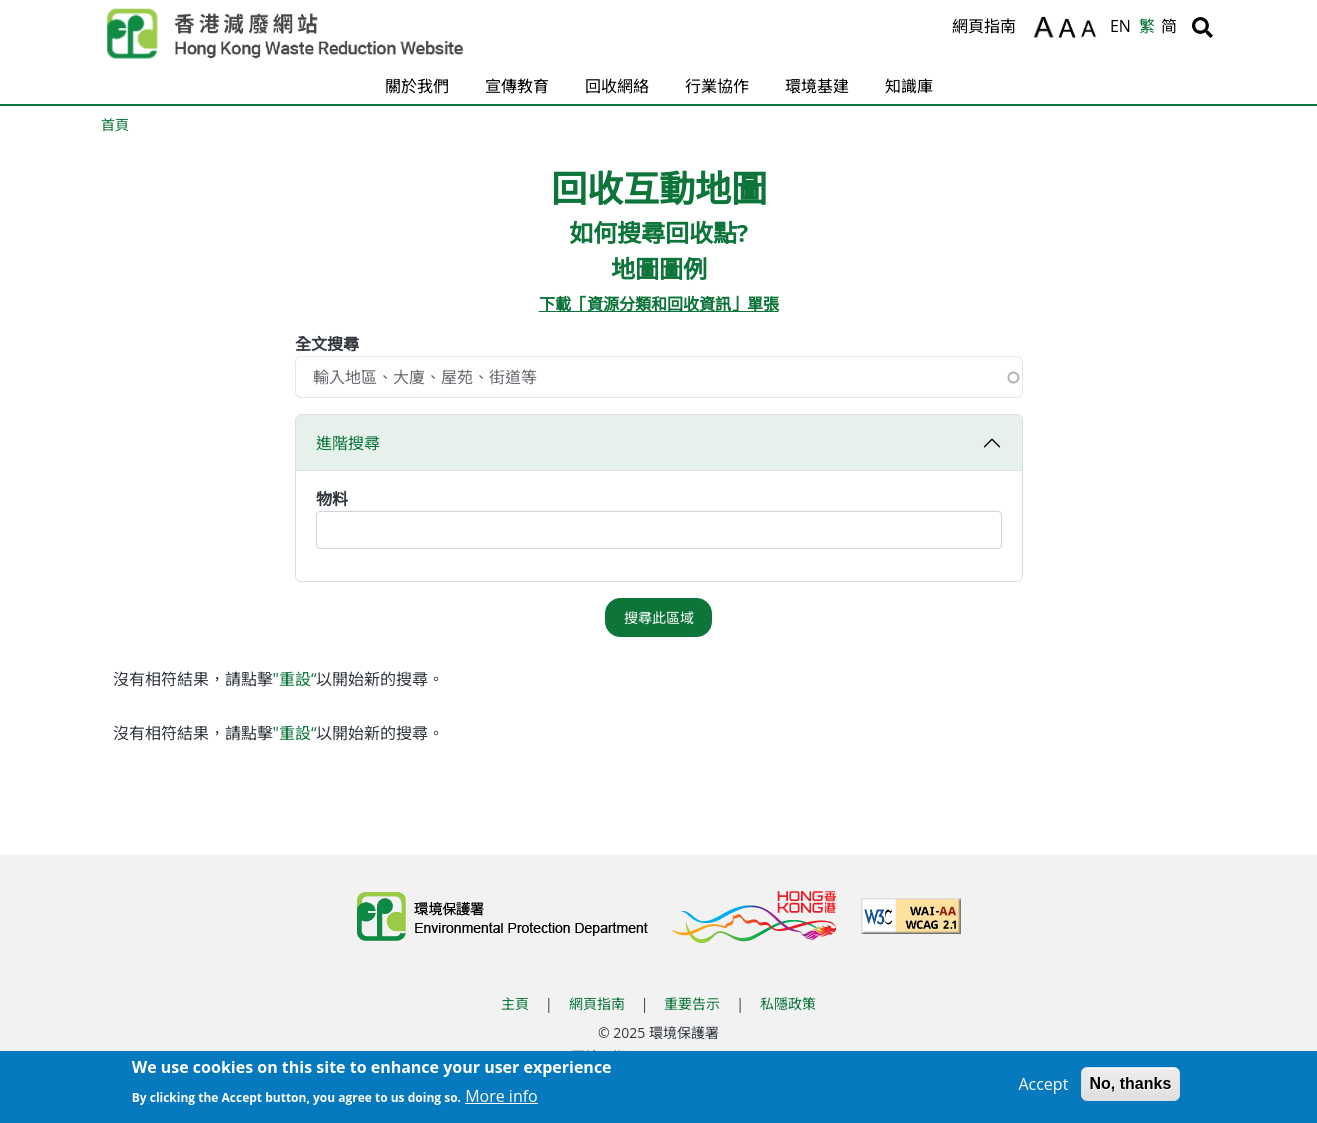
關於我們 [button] (417, 86)
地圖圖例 (659, 269)
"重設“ (295, 679)
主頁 (515, 1003)
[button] (659, 498)
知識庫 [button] (909, 86)
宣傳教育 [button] (517, 86)
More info (501, 1101)
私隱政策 (788, 1003)
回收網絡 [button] (617, 86)
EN (1120, 26)
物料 (332, 499)
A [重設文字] (1068, 29)
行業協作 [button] (717, 86)
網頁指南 (984, 26)
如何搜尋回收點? (658, 233)
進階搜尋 (348, 443)
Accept (1043, 1090)
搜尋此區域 (659, 617)
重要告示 (692, 1003)
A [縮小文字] (1091, 31)
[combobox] (659, 530)
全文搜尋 (327, 344)
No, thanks (1131, 1089)
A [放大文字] (1043, 27)
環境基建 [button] (817, 86)
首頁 (115, 124)
